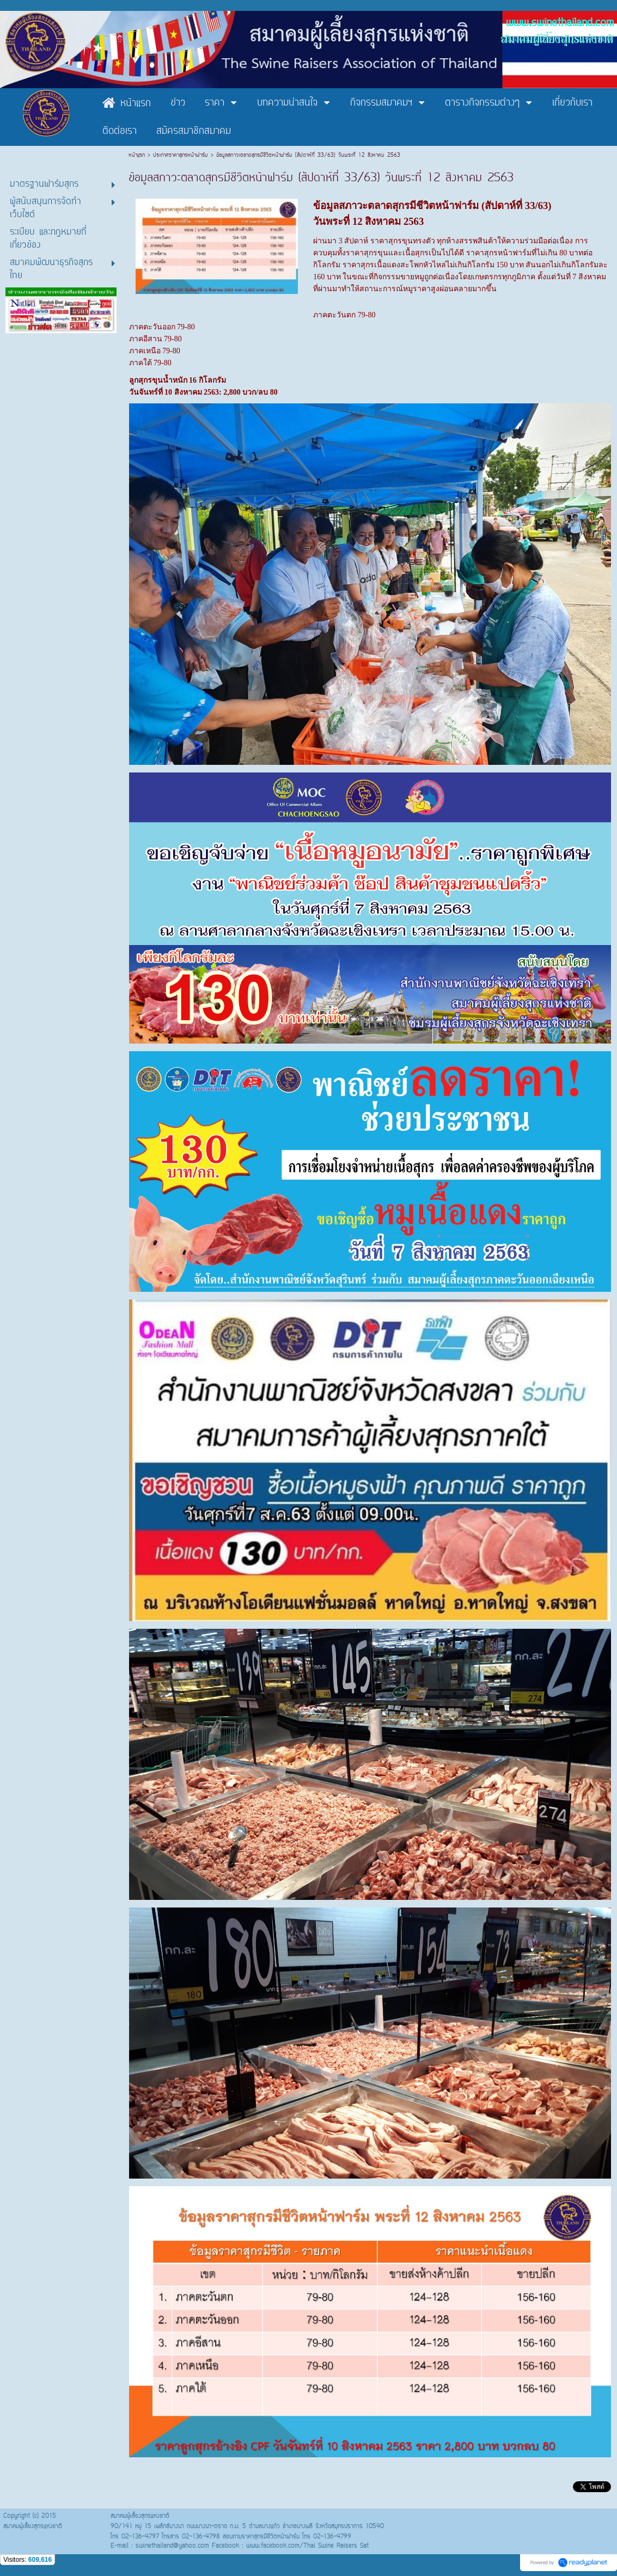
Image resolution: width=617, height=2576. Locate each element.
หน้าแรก (138, 155)
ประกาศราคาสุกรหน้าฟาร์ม (180, 155)
